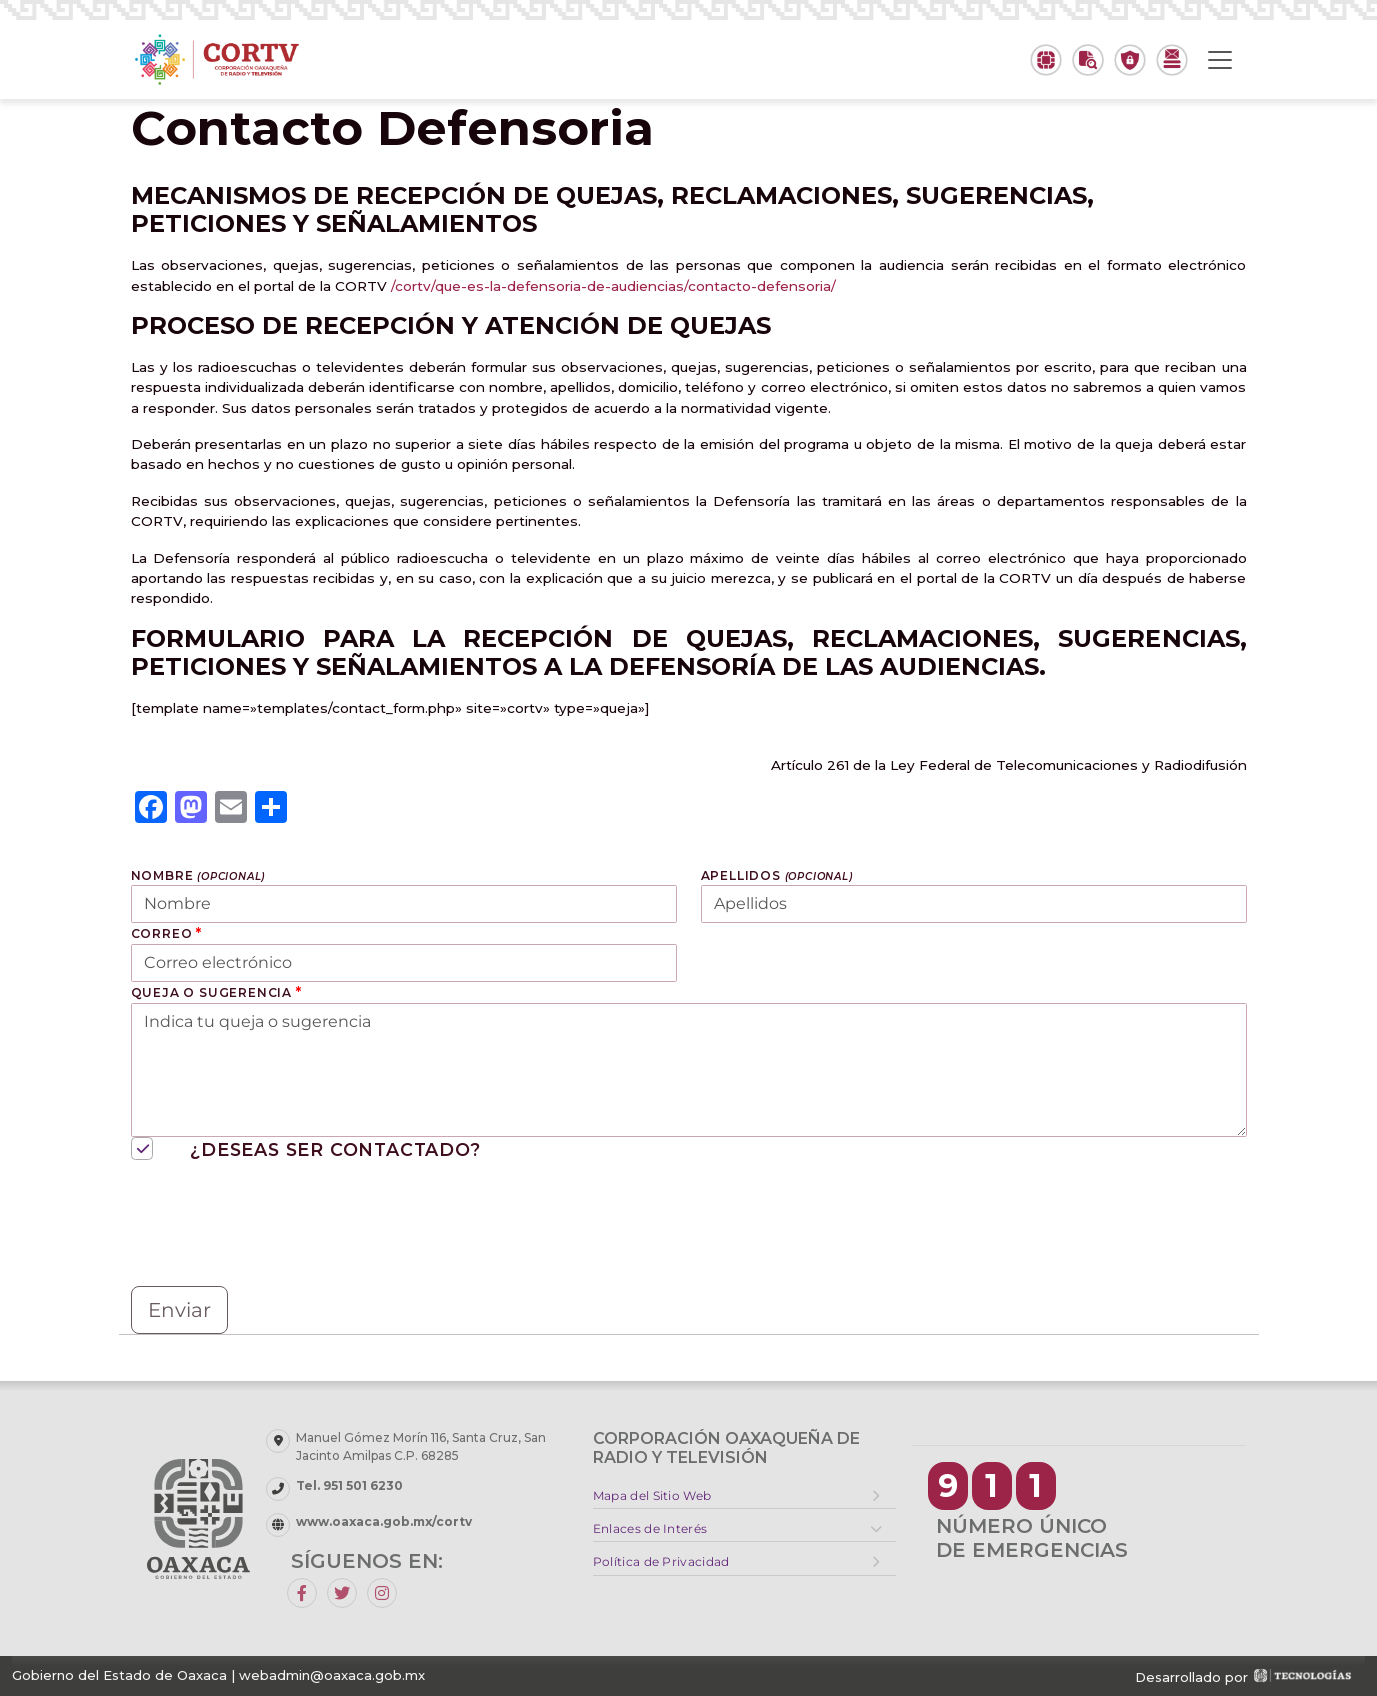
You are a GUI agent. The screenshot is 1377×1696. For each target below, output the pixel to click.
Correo (166, 933)
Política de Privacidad (661, 1561)
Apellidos (777, 875)
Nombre (198, 875)
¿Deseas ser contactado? (306, 1149)
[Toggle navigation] (1220, 60)
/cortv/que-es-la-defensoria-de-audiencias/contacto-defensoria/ (613, 286)
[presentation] (283, 1227)
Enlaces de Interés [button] (650, 1528)
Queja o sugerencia (216, 992)
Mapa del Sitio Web (652, 1495)
